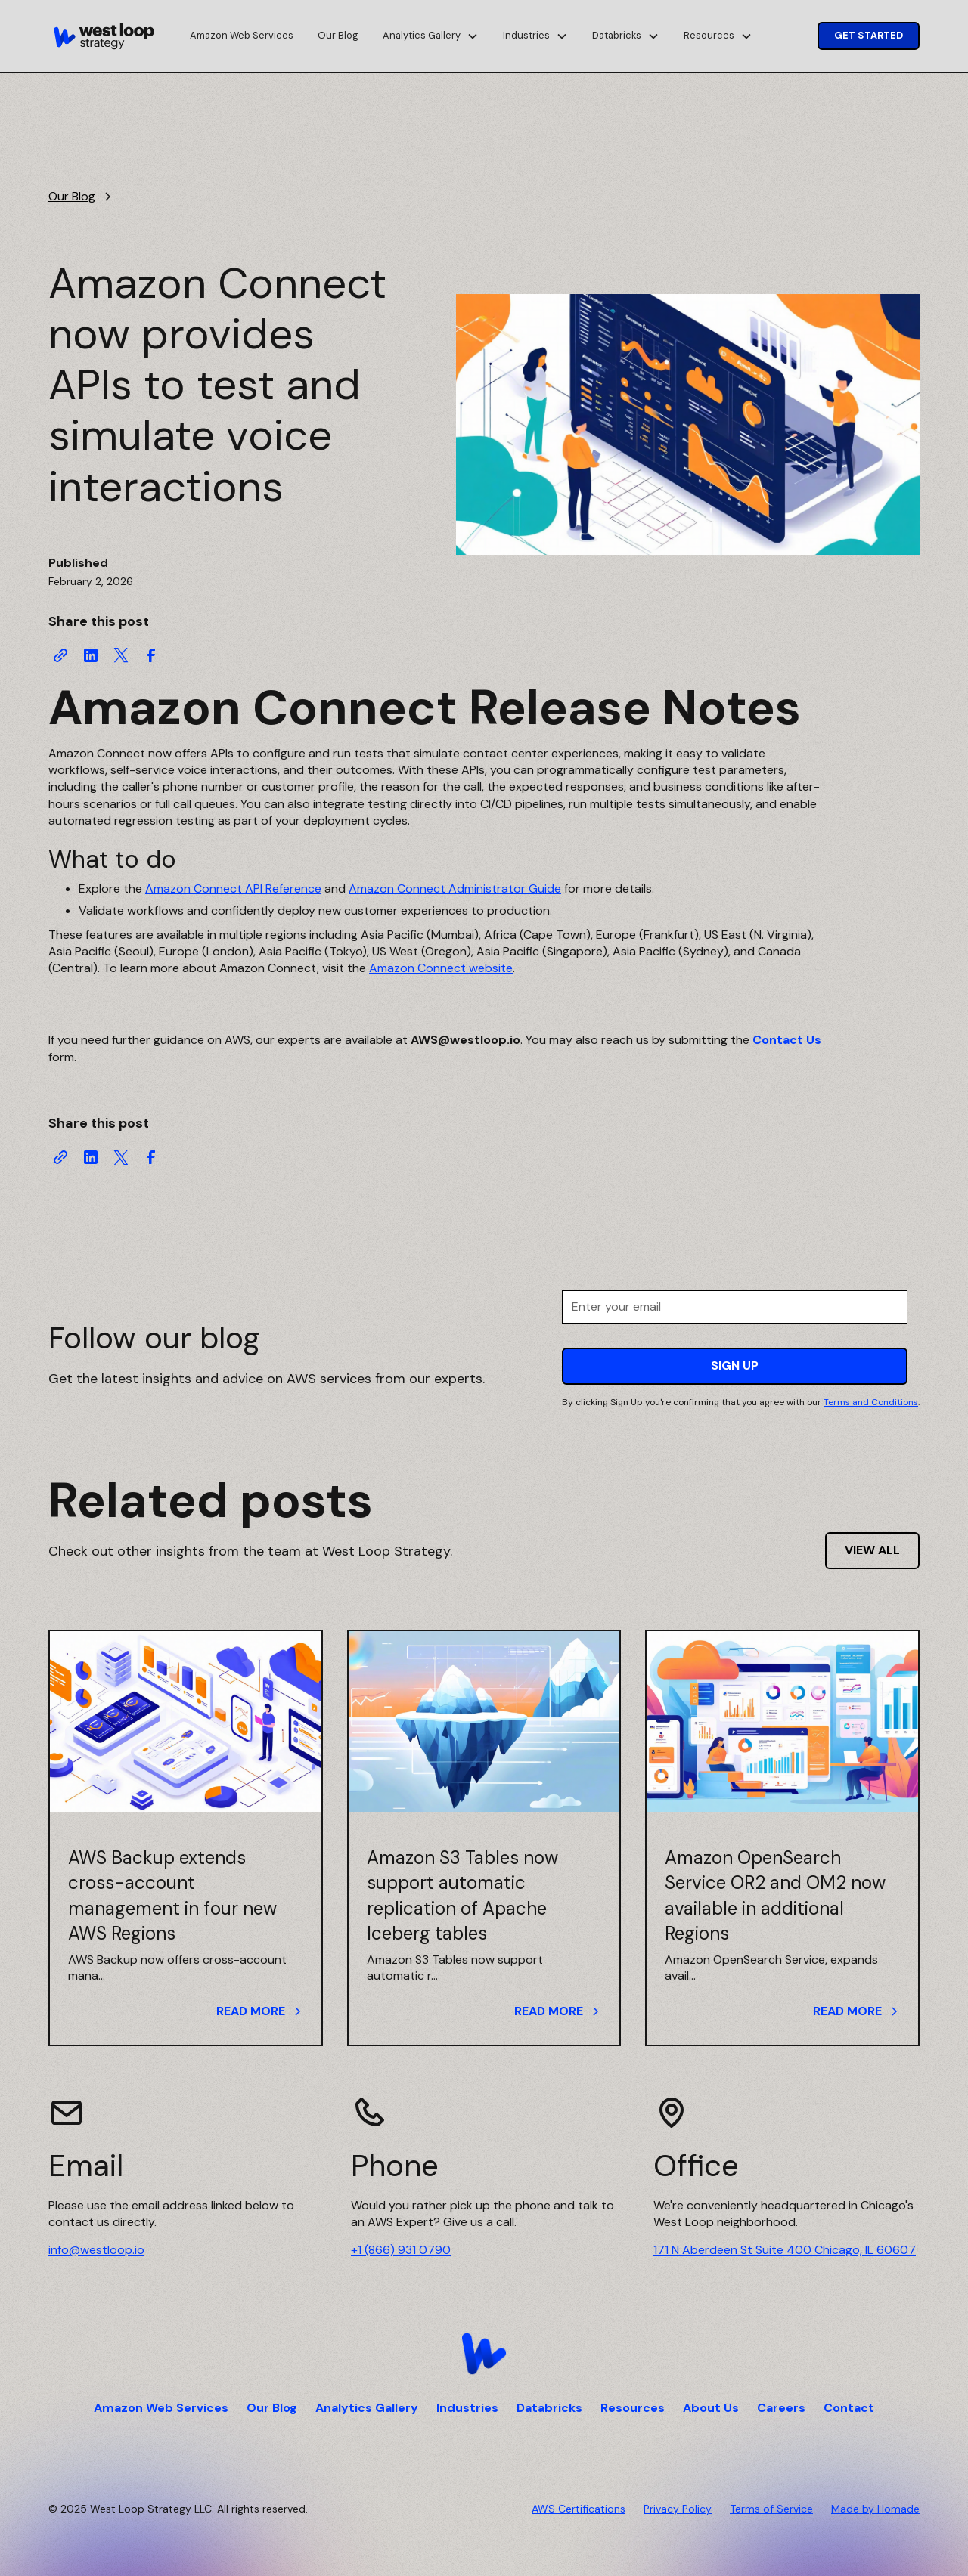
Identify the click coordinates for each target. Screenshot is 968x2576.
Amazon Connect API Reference (233, 888)
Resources (632, 2408)
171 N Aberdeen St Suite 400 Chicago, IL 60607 (784, 2250)
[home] (104, 36)
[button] (431, 35)
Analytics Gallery (366, 2408)
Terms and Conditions (871, 1402)
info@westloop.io (96, 2250)
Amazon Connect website (441, 968)
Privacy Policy (678, 2509)
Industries (467, 2408)
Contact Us (786, 1040)
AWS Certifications (578, 2509)
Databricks (549, 2408)
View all (872, 1550)
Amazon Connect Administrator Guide (455, 888)
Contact (849, 2408)
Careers (781, 2408)
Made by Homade (875, 2509)
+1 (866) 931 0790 (401, 2250)
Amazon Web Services (241, 35)
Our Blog (338, 35)
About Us (711, 2408)
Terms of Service (771, 2509)
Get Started (868, 35)
